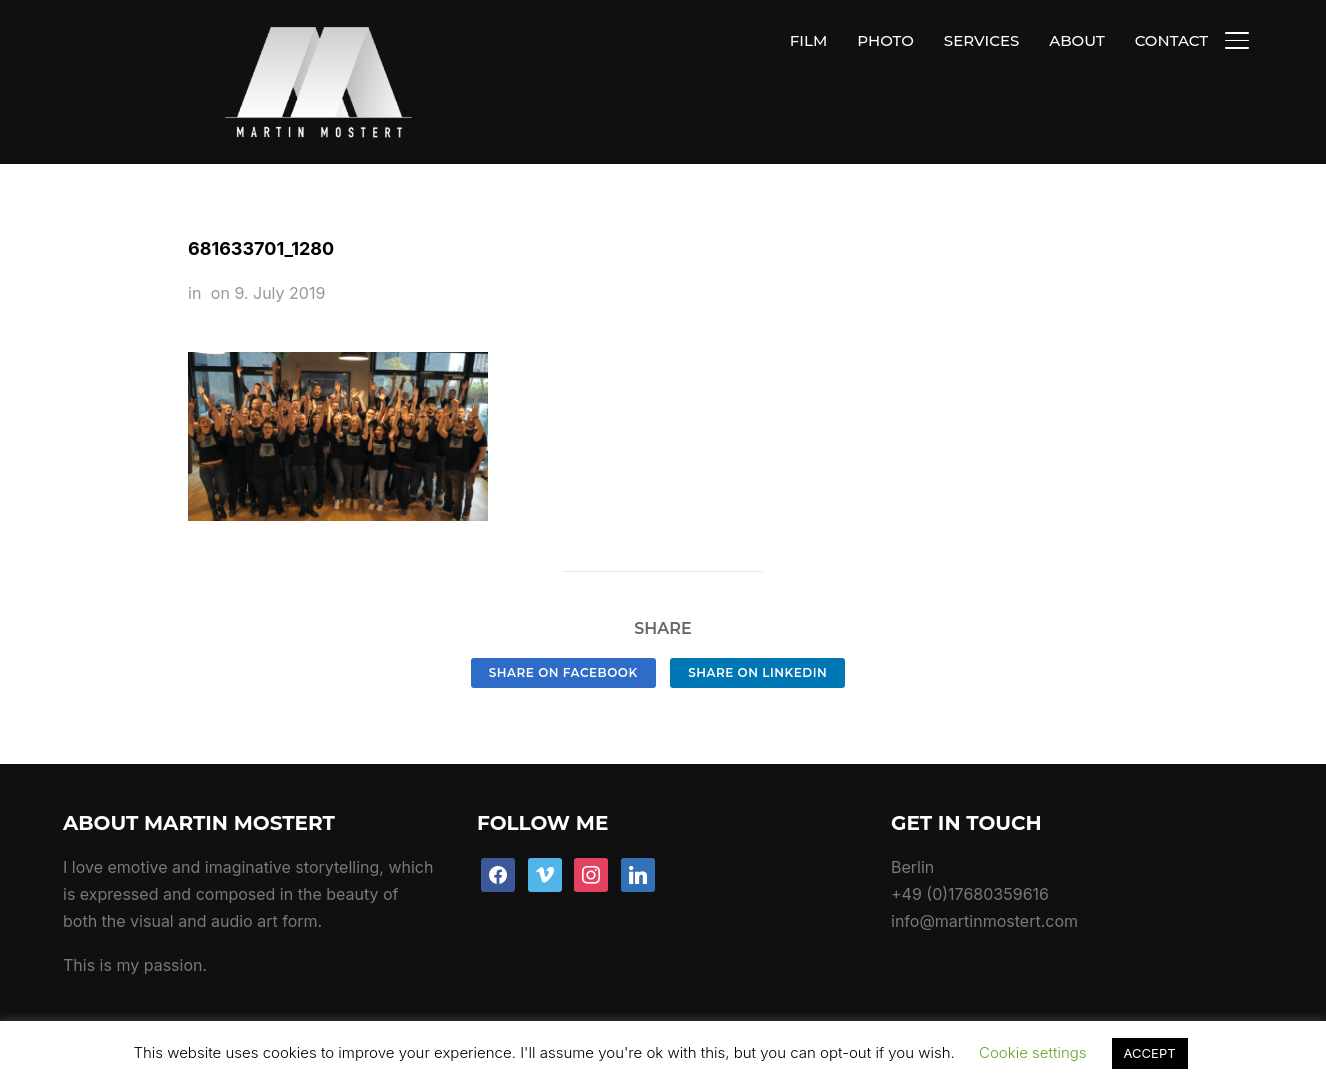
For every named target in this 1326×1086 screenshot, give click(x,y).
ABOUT (1076, 40)
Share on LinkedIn (757, 625)
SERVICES (981, 40)
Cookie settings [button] (1033, 1052)
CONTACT (1171, 40)
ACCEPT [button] (1150, 1053)
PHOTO (885, 40)
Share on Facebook (563, 625)
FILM (808, 40)
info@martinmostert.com (984, 875)
